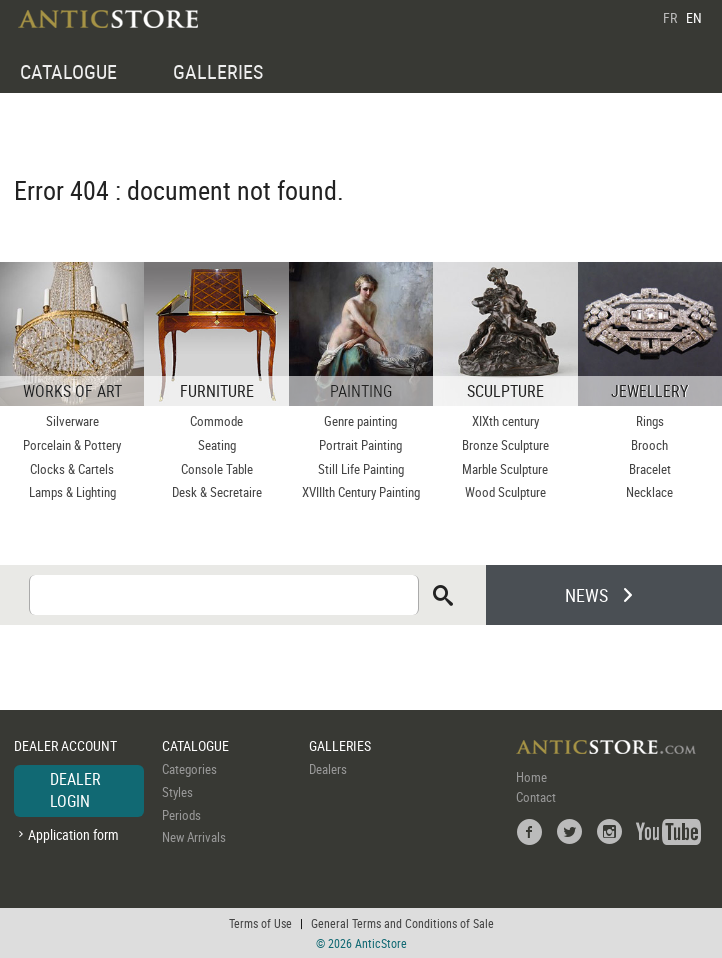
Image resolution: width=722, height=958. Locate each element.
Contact (536, 797)
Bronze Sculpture (505, 445)
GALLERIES (218, 71)
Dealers (328, 769)
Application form (73, 834)
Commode (216, 421)
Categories (189, 769)
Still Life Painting (361, 469)
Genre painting (360, 421)
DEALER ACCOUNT (65, 745)
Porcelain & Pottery (72, 445)
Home (531, 777)
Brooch (649, 445)
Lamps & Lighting (72, 492)
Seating (217, 445)
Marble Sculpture (505, 469)
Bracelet (650, 469)
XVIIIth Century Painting (361, 492)
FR (670, 17)
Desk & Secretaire (217, 492)
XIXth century (505, 421)
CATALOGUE (68, 71)
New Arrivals (194, 837)
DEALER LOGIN (75, 790)
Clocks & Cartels (72, 469)
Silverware (72, 421)
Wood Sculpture (505, 492)
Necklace (649, 492)
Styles (177, 792)
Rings (650, 421)
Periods (181, 815)
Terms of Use (260, 923)
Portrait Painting (360, 445)
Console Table (217, 469)
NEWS (586, 595)
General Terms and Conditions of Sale (402, 923)
